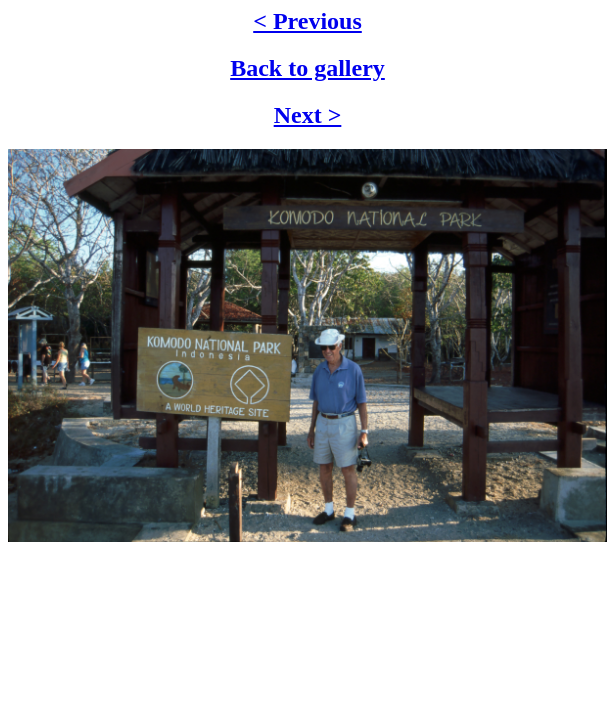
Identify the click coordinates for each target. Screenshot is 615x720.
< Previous (307, 21)
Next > (308, 115)
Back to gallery (307, 68)
